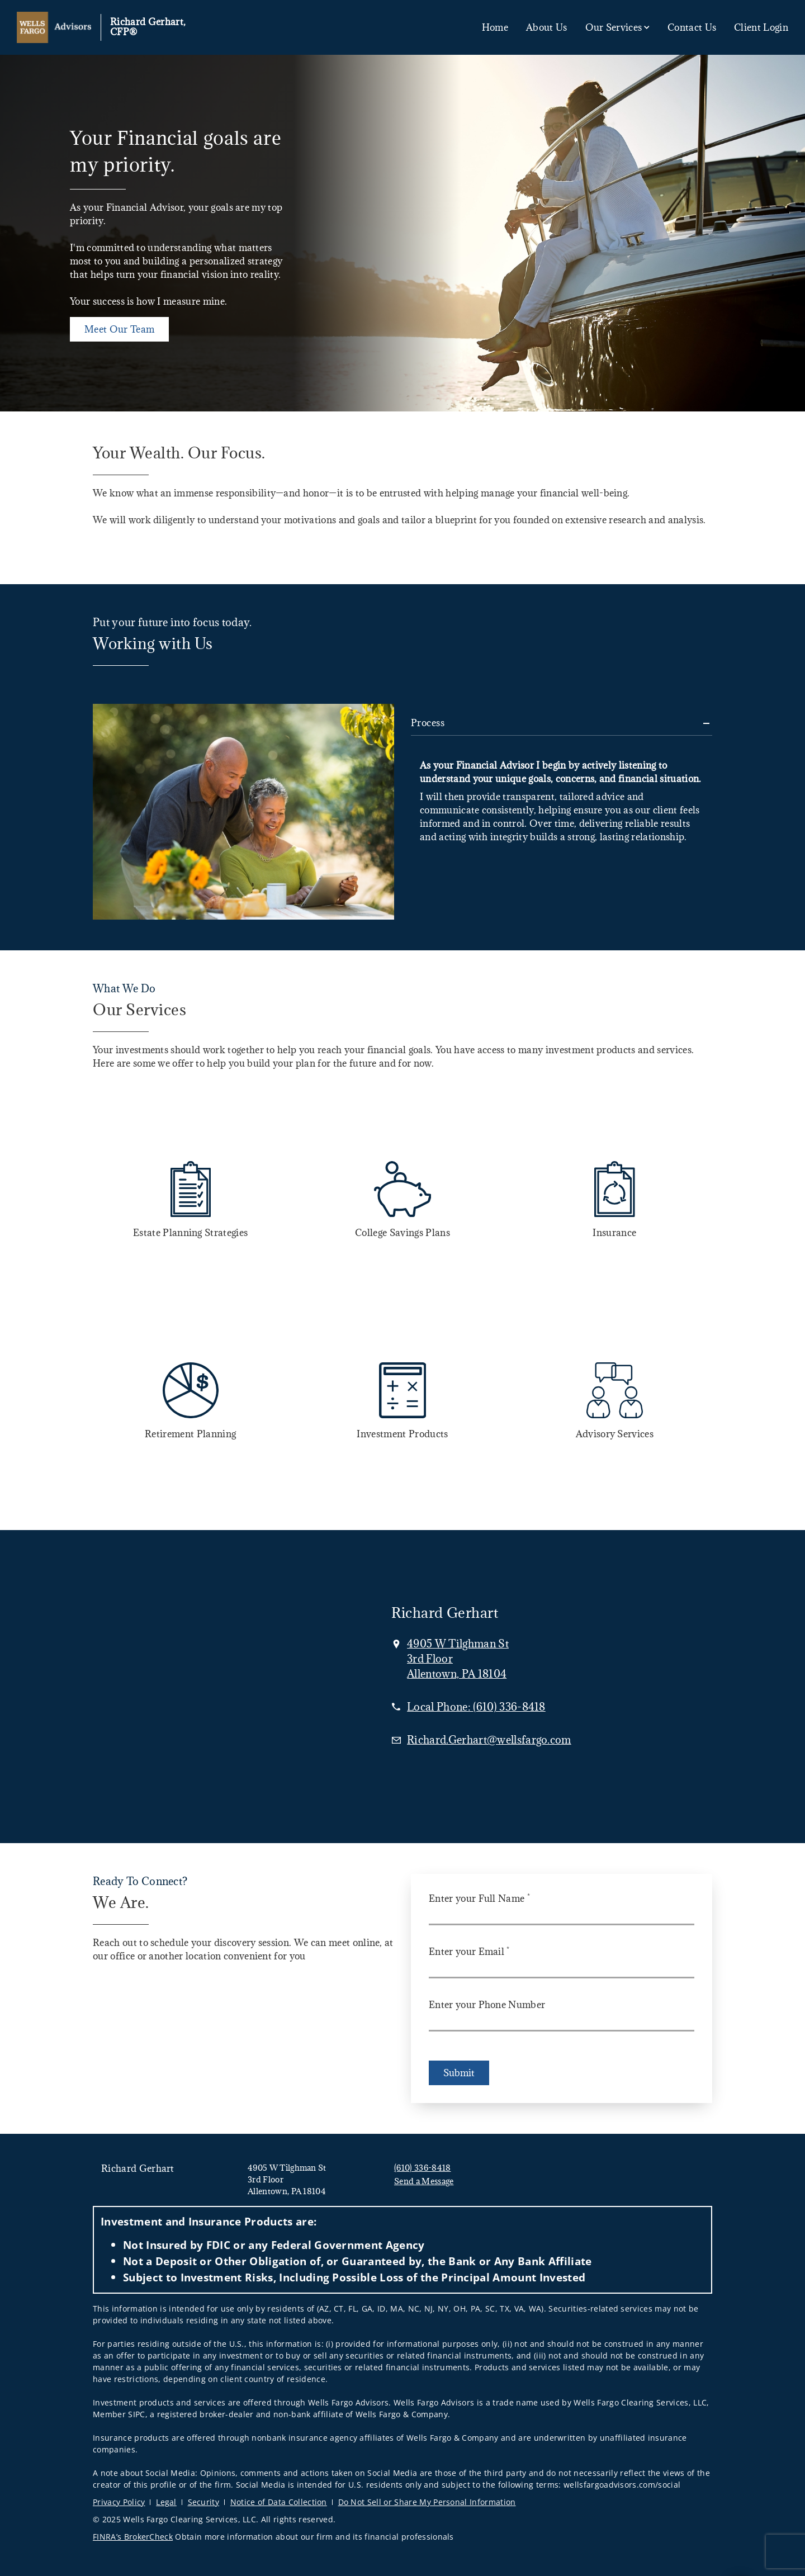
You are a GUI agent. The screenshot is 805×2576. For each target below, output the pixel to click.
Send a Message (423, 2181)
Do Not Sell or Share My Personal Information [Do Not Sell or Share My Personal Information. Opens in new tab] (427, 2502)
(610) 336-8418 (422, 2167)
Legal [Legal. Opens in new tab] (166, 2502)
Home (495, 27)
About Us (546, 27)
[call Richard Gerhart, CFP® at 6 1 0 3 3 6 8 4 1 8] (476, 1706)
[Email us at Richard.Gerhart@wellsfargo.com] (489, 1739)
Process (427, 723)
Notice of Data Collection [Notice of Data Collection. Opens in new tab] (278, 2502)
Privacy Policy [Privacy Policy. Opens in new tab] (119, 2502)
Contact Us (691, 27)
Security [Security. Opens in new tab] (204, 2502)
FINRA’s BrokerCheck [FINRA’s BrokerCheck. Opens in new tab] (133, 2536)
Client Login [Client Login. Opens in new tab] (761, 27)
